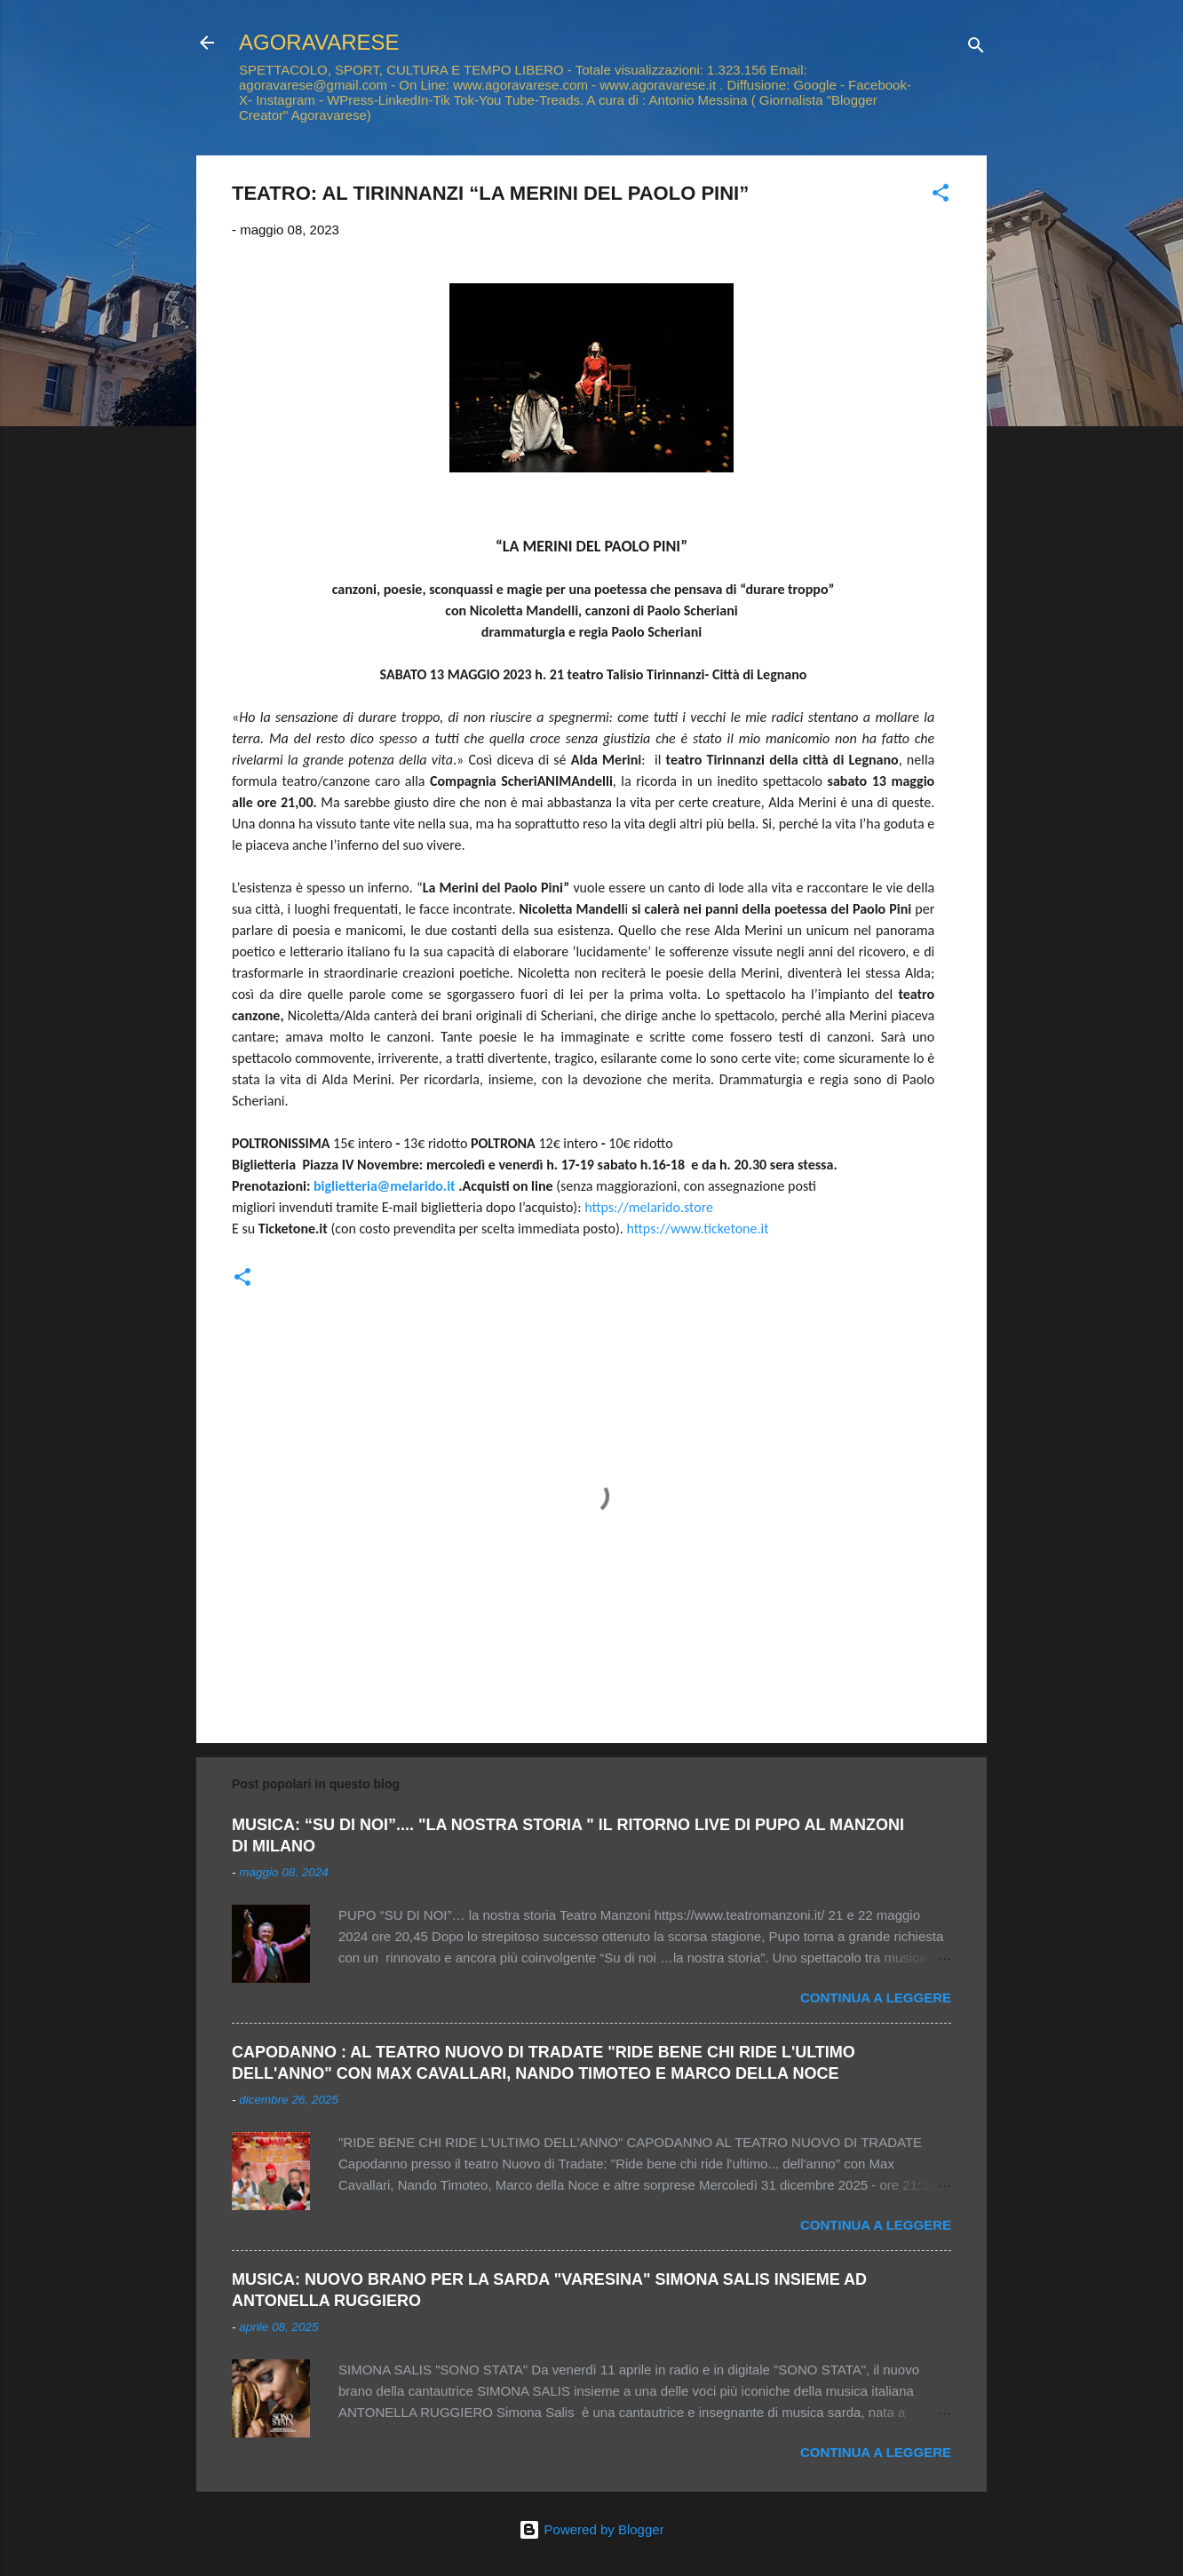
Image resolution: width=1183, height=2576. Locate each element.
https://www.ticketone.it (697, 1228)
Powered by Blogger (591, 2529)
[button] (940, 196)
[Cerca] (976, 48)
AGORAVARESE (319, 42)
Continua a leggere (875, 1997)
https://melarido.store (648, 1207)
